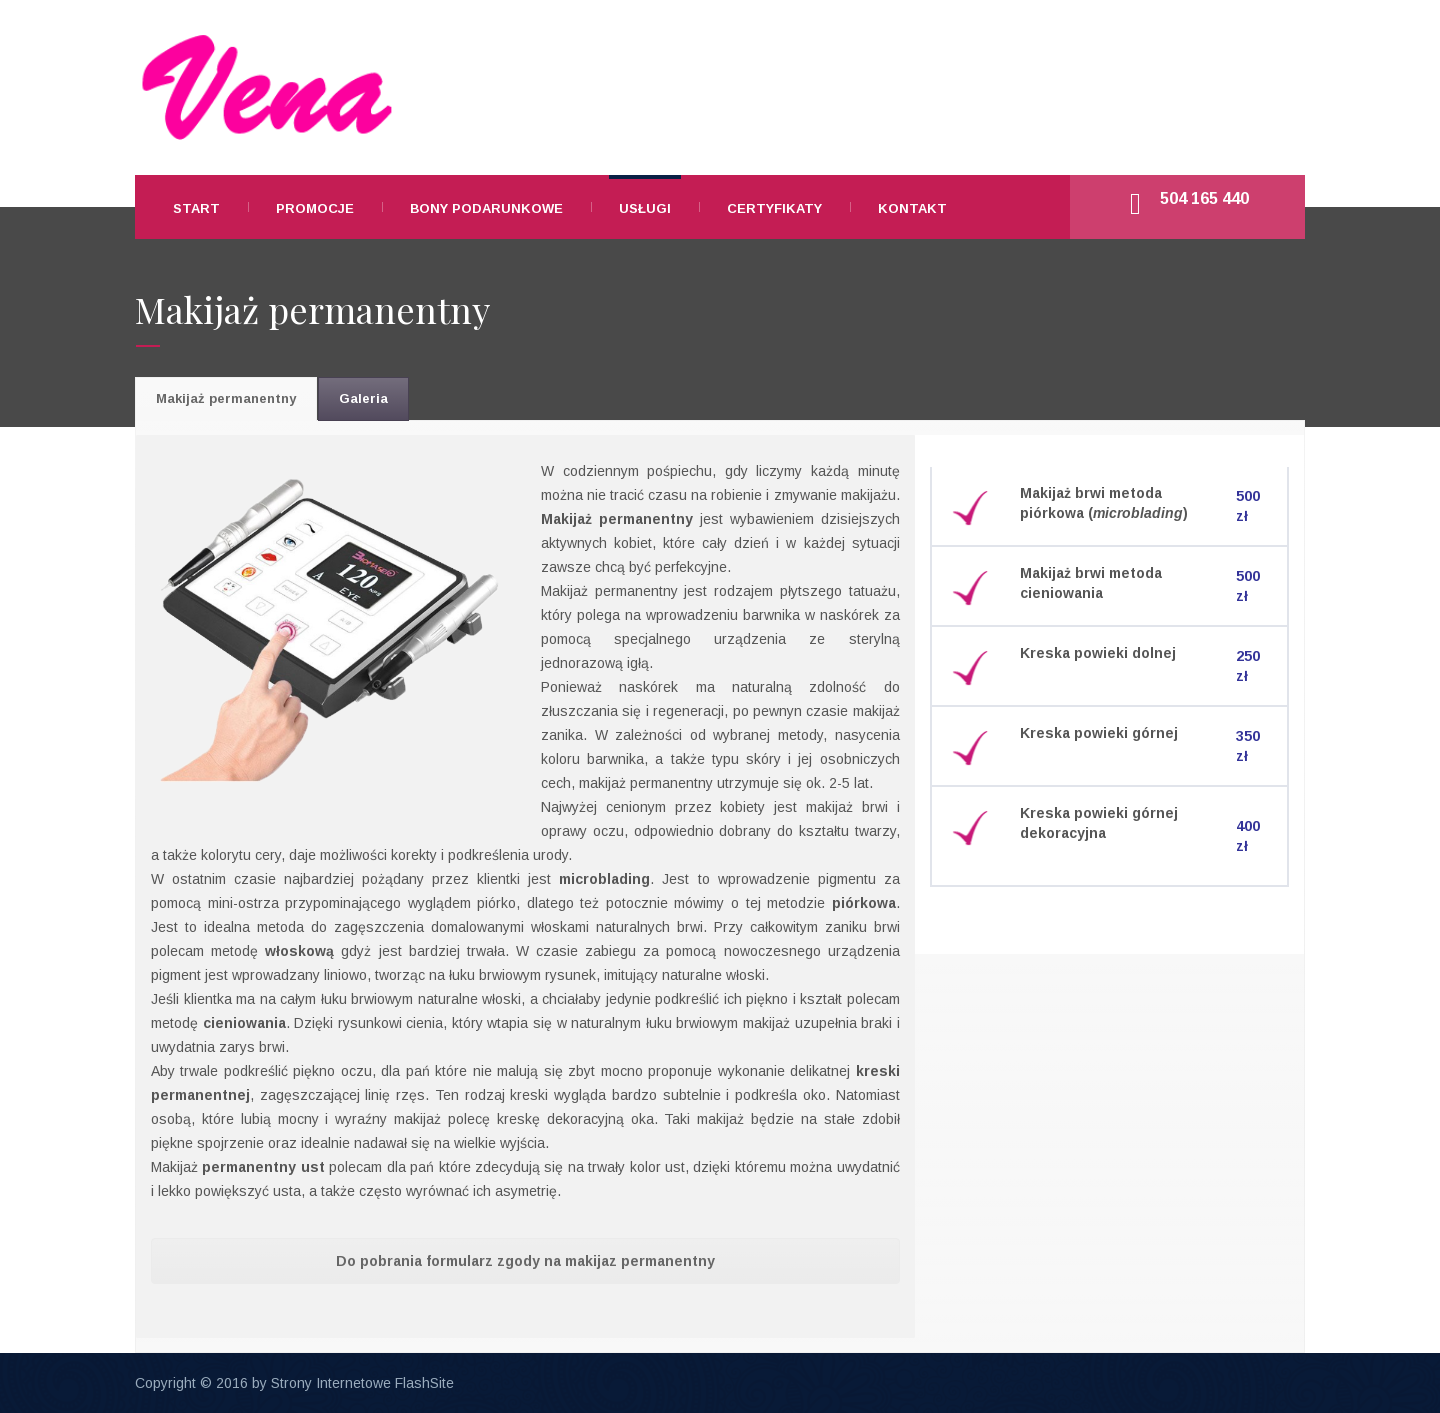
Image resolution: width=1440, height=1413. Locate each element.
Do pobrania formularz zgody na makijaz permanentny (525, 1261)
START (196, 208)
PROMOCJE (315, 208)
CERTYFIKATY (774, 208)
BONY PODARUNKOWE (486, 208)
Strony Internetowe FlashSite (362, 1383)
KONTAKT (912, 208)
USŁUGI (645, 208)
